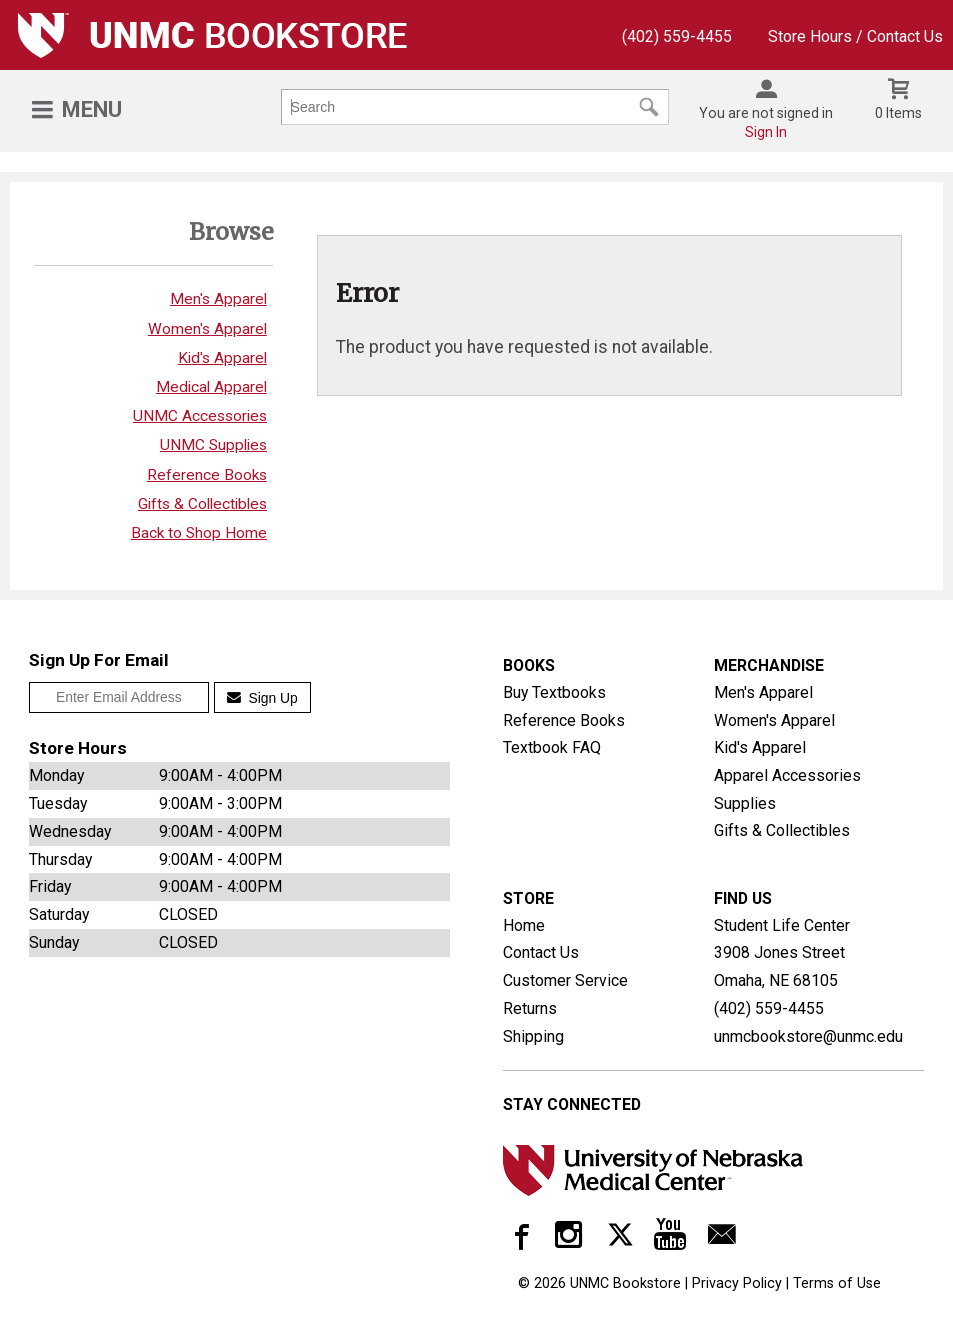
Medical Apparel (211, 387)
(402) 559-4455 (677, 36)
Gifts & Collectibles (202, 504)
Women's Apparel (207, 329)
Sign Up (262, 698)
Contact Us (541, 952)
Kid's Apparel (222, 358)
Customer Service (565, 980)
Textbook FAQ (552, 747)
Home (524, 925)
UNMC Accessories (200, 416)
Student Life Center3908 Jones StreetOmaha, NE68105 (782, 953)
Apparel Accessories (787, 775)
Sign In (766, 132)
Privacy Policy (737, 1283)
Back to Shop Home (199, 533)
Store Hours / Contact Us (855, 36)
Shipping (533, 1036)
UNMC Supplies (213, 445)
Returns (530, 1008)
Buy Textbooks (554, 692)
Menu (92, 109)
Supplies (745, 803)
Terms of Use (837, 1283)
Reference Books (207, 475)
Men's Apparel (218, 299)
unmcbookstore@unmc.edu (808, 1034)
